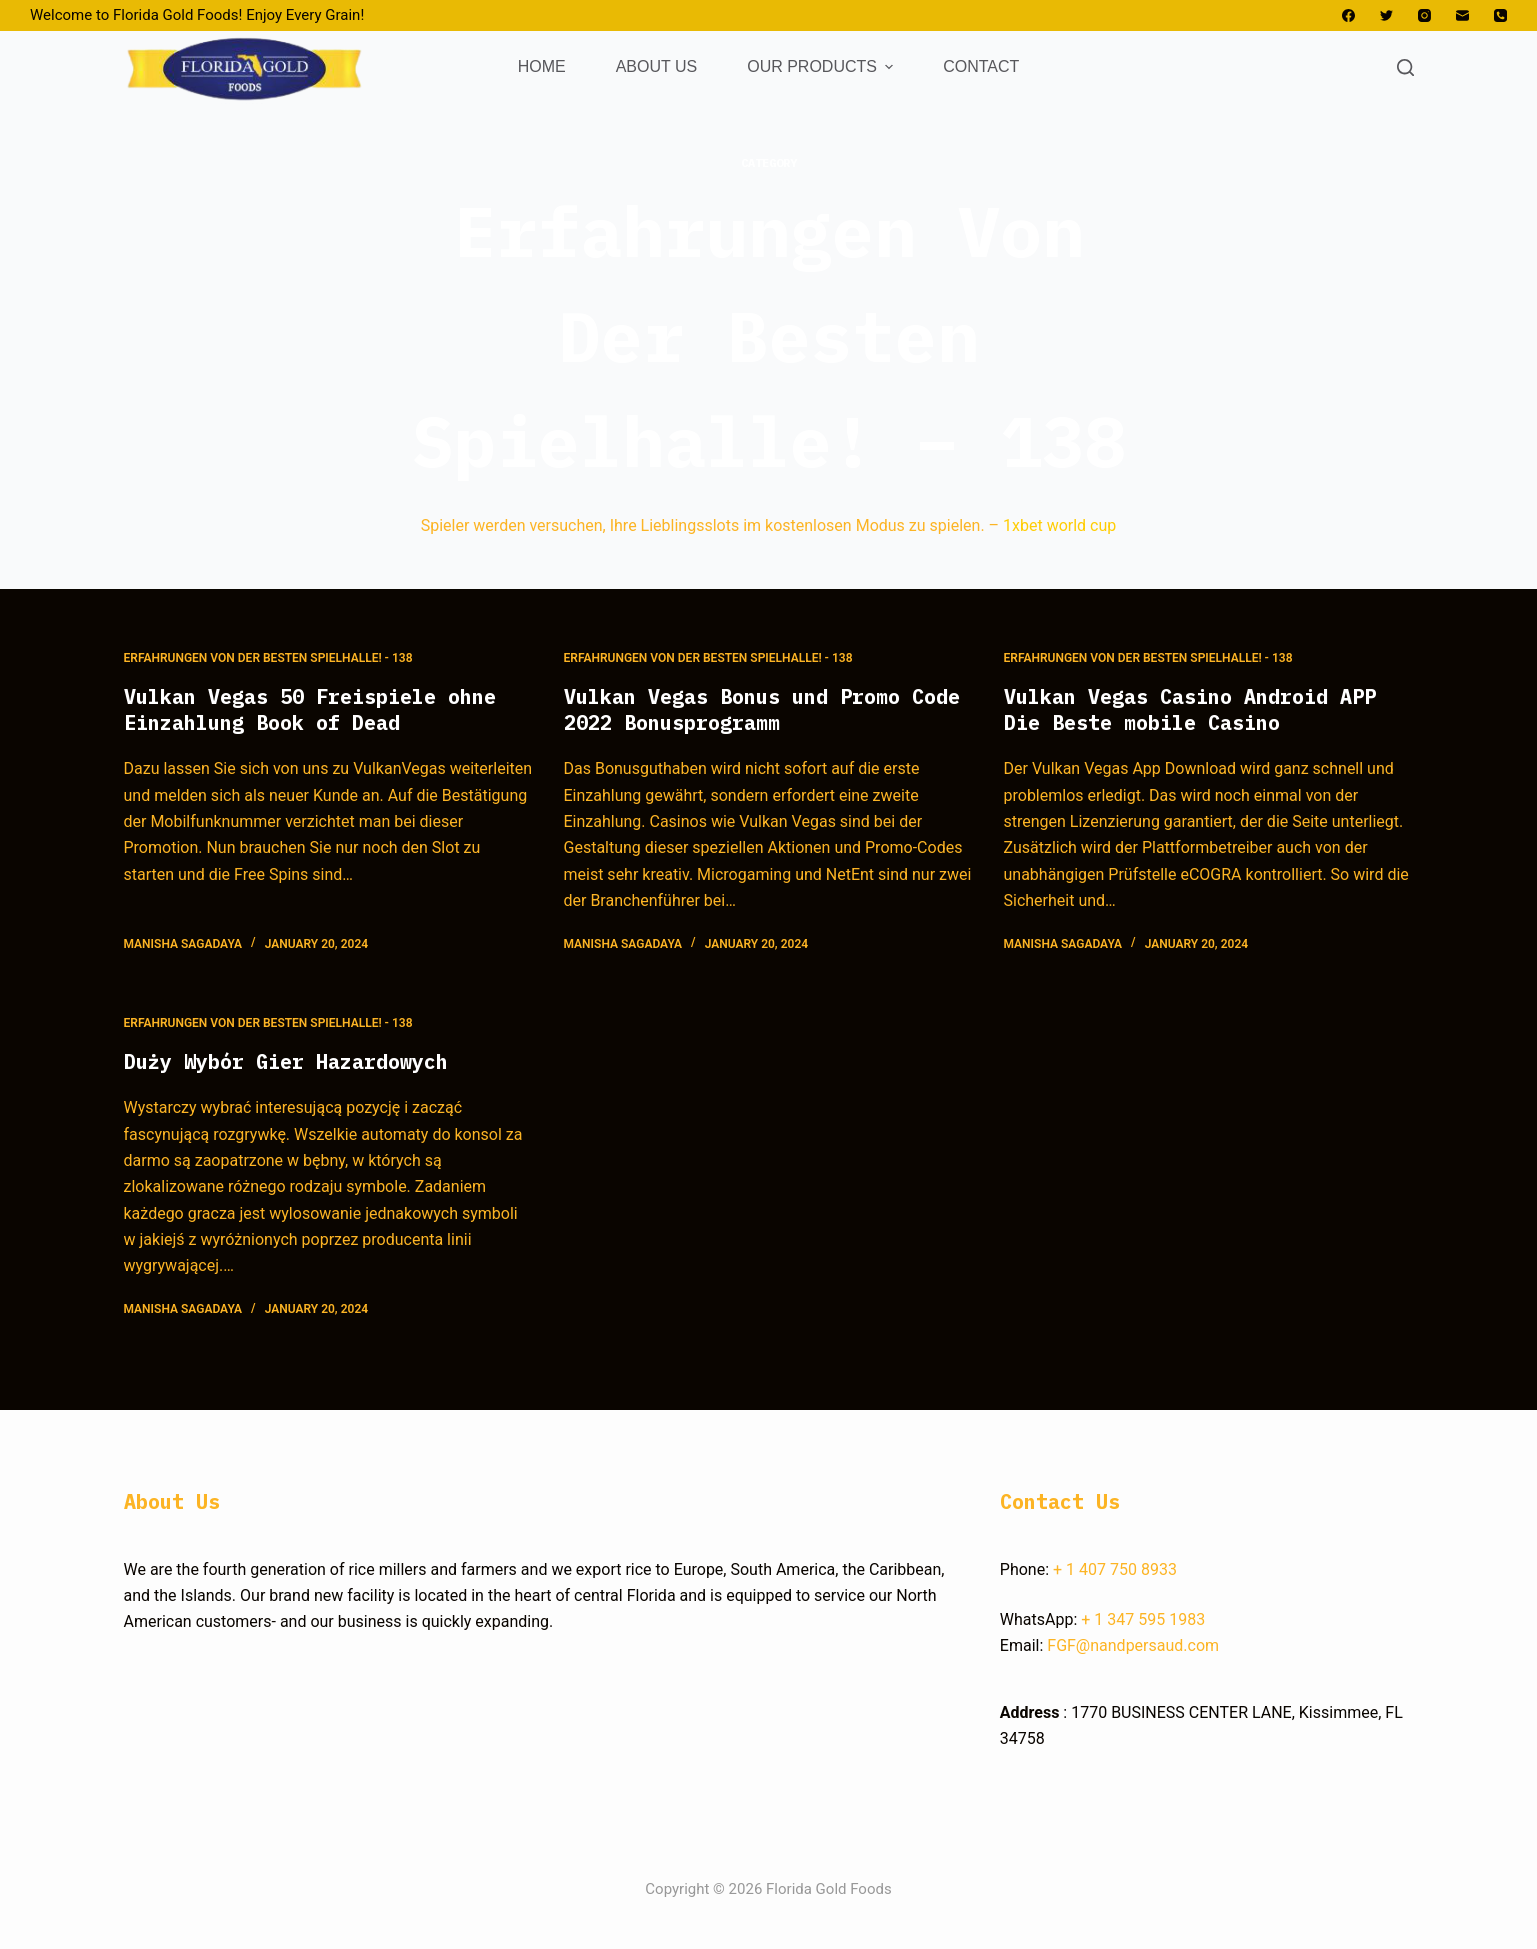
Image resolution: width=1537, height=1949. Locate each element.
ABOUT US (657, 66)
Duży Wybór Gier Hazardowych (286, 1061)
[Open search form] (1405, 67)
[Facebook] (1348, 15)
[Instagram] (1424, 15)
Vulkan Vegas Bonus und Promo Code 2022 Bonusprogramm (762, 709)
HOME (542, 66)
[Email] (1462, 15)
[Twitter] (1386, 15)
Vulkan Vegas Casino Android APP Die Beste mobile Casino (1190, 709)
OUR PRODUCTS (822, 67)
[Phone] (1500, 15)
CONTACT (981, 66)
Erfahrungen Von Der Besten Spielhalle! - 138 (268, 658)
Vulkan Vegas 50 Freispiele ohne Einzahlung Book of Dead (310, 709)
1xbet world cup (1059, 525)
